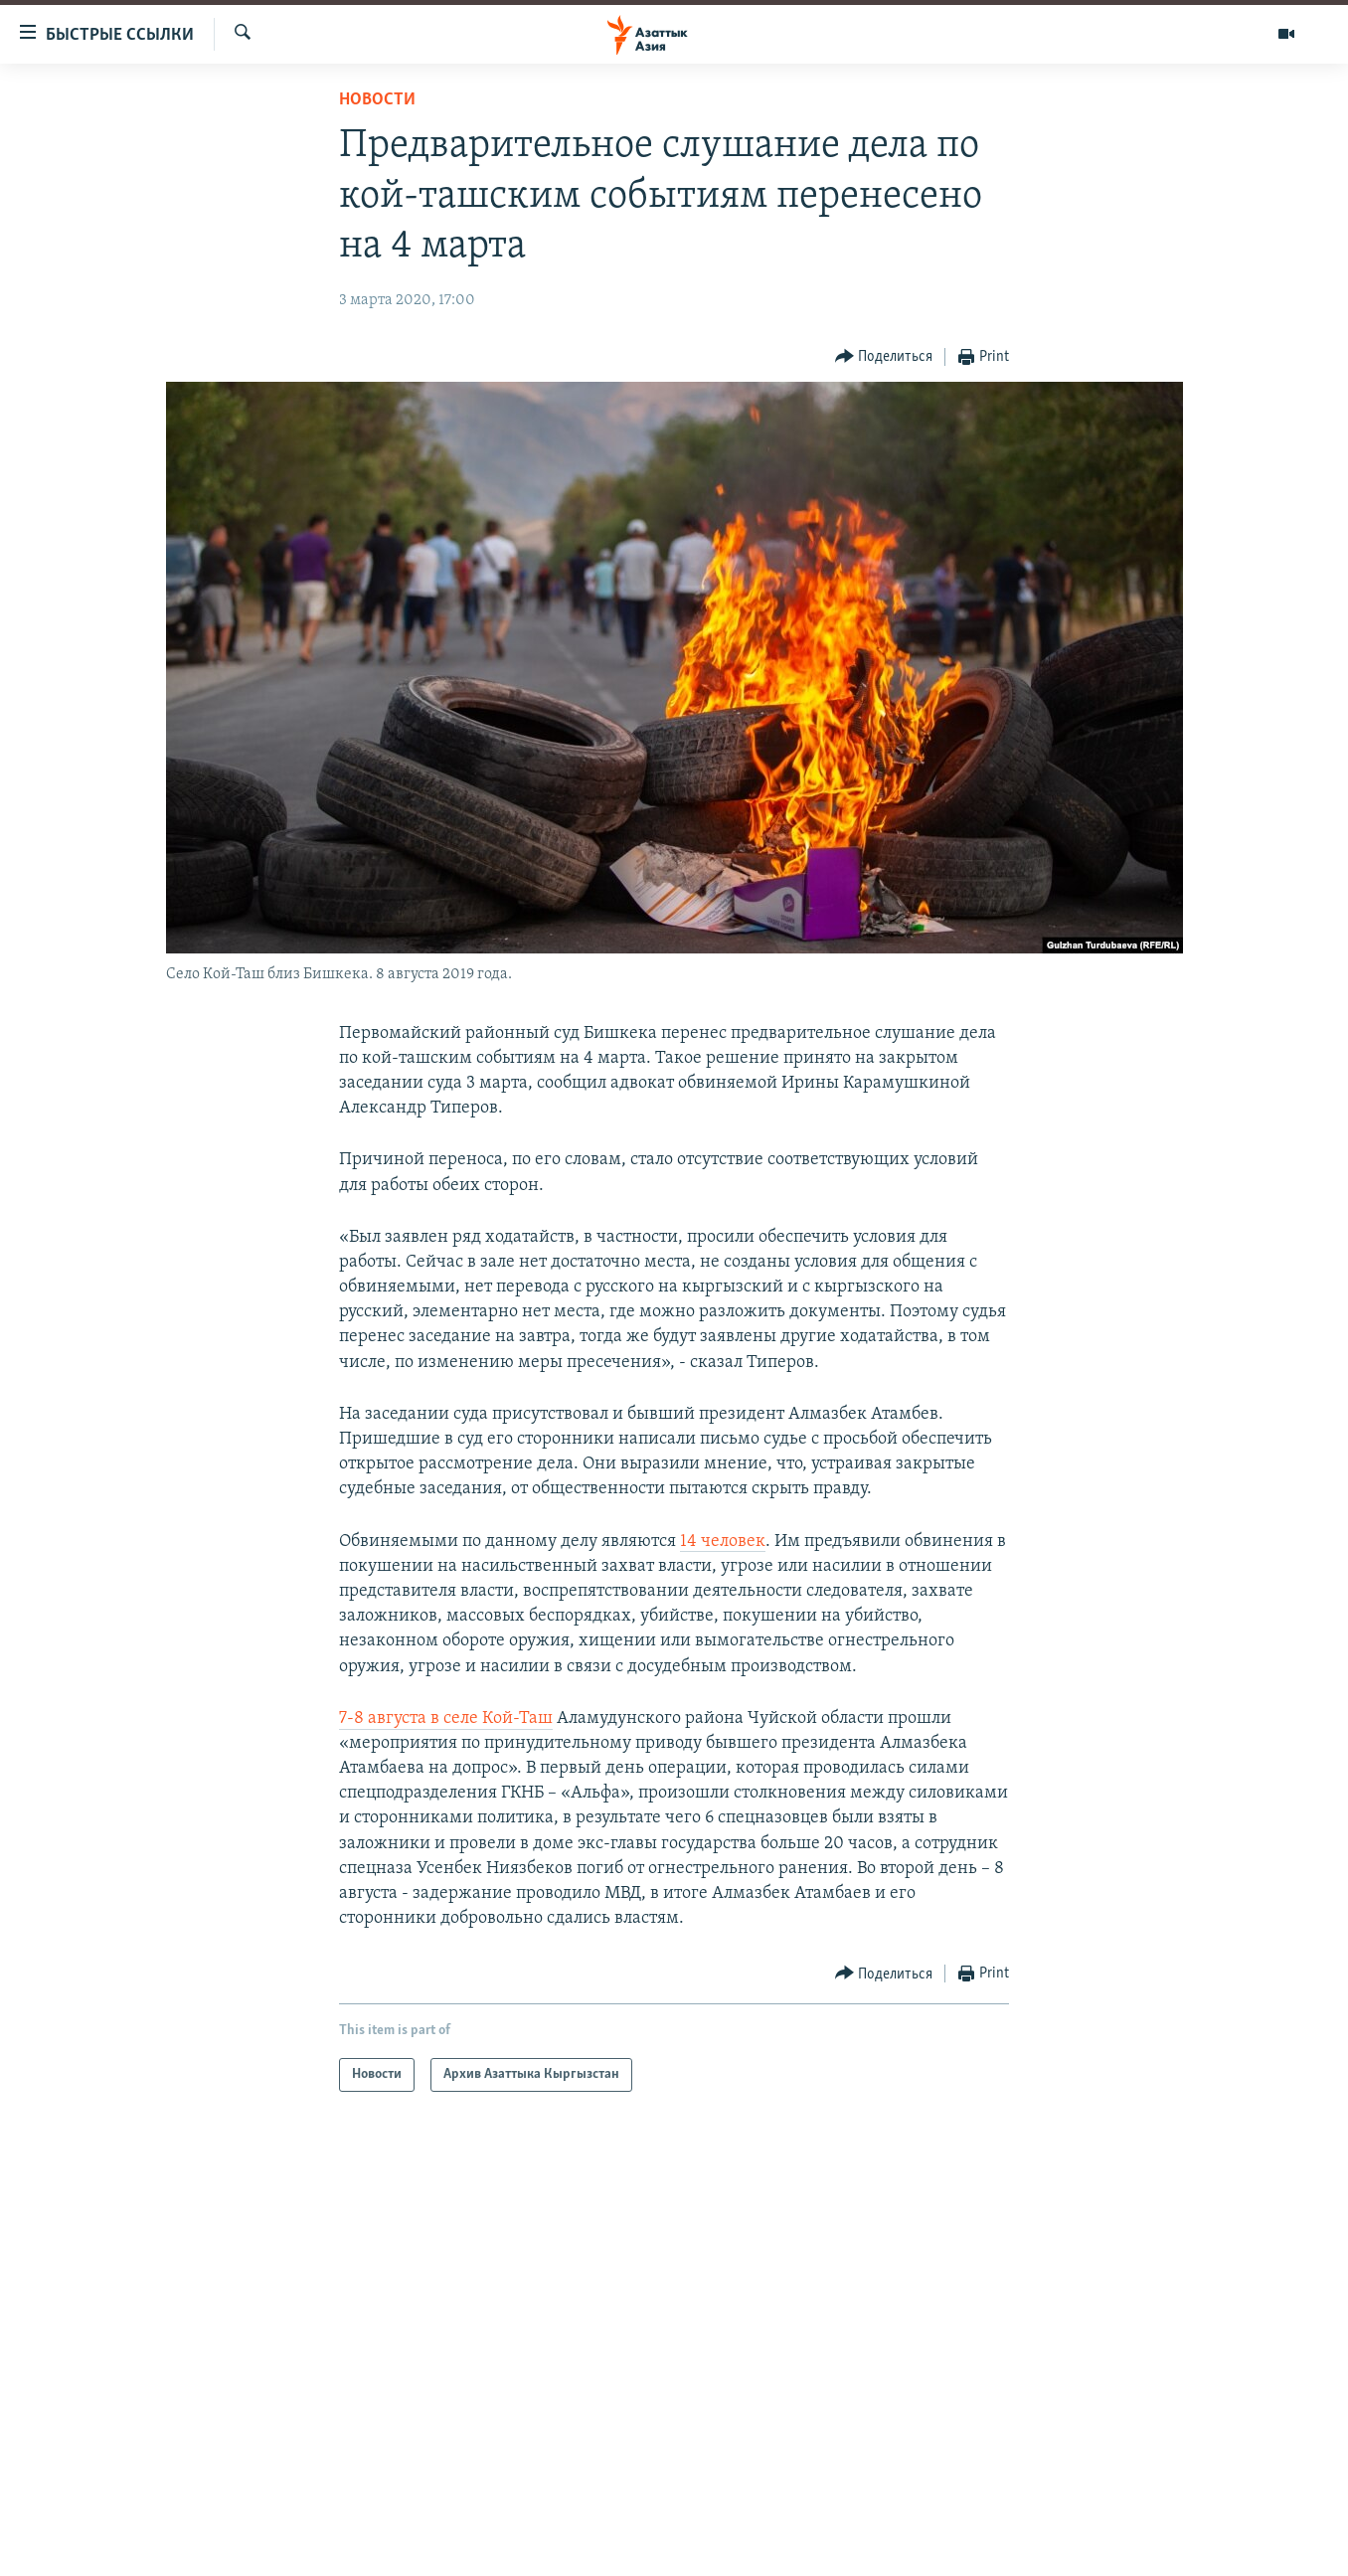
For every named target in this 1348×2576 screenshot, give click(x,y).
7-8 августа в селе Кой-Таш (446, 1718)
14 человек (722, 1541)
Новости (377, 99)
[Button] (884, 357)
